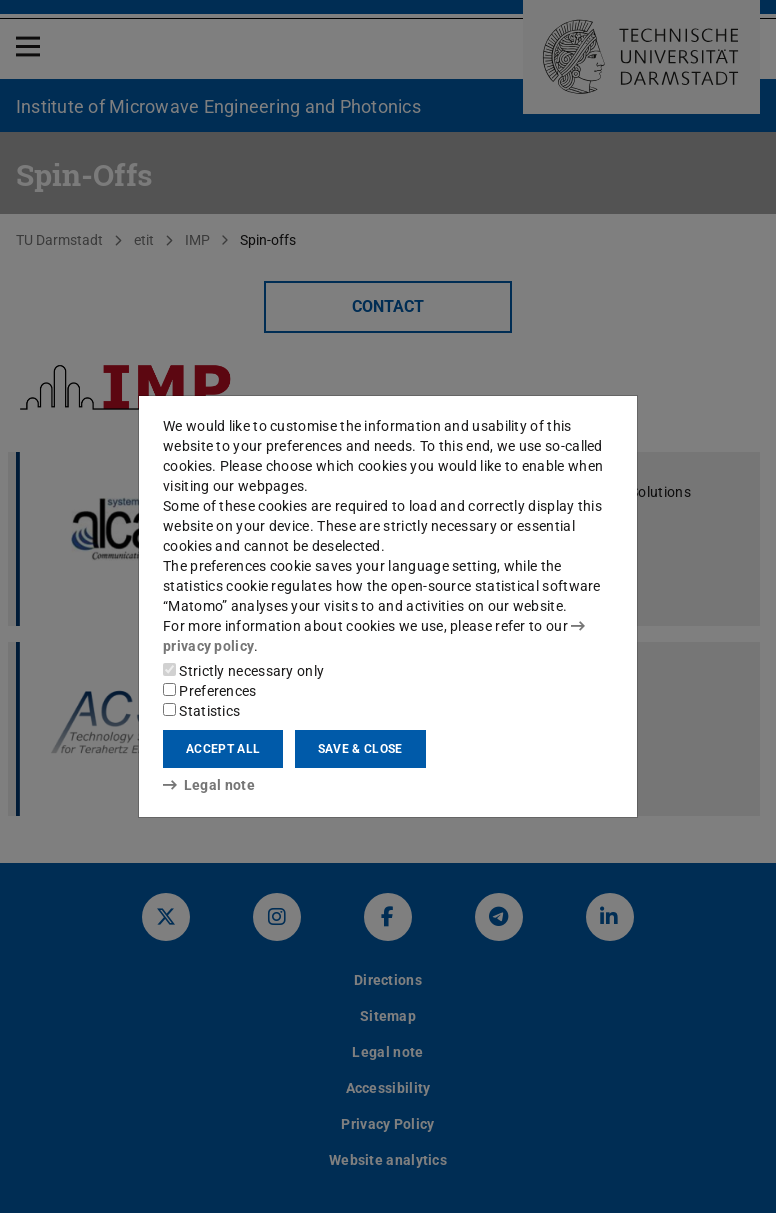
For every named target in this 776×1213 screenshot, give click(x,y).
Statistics (201, 711)
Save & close (360, 749)
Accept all (223, 749)
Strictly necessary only (243, 671)
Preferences (210, 691)
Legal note (209, 785)
